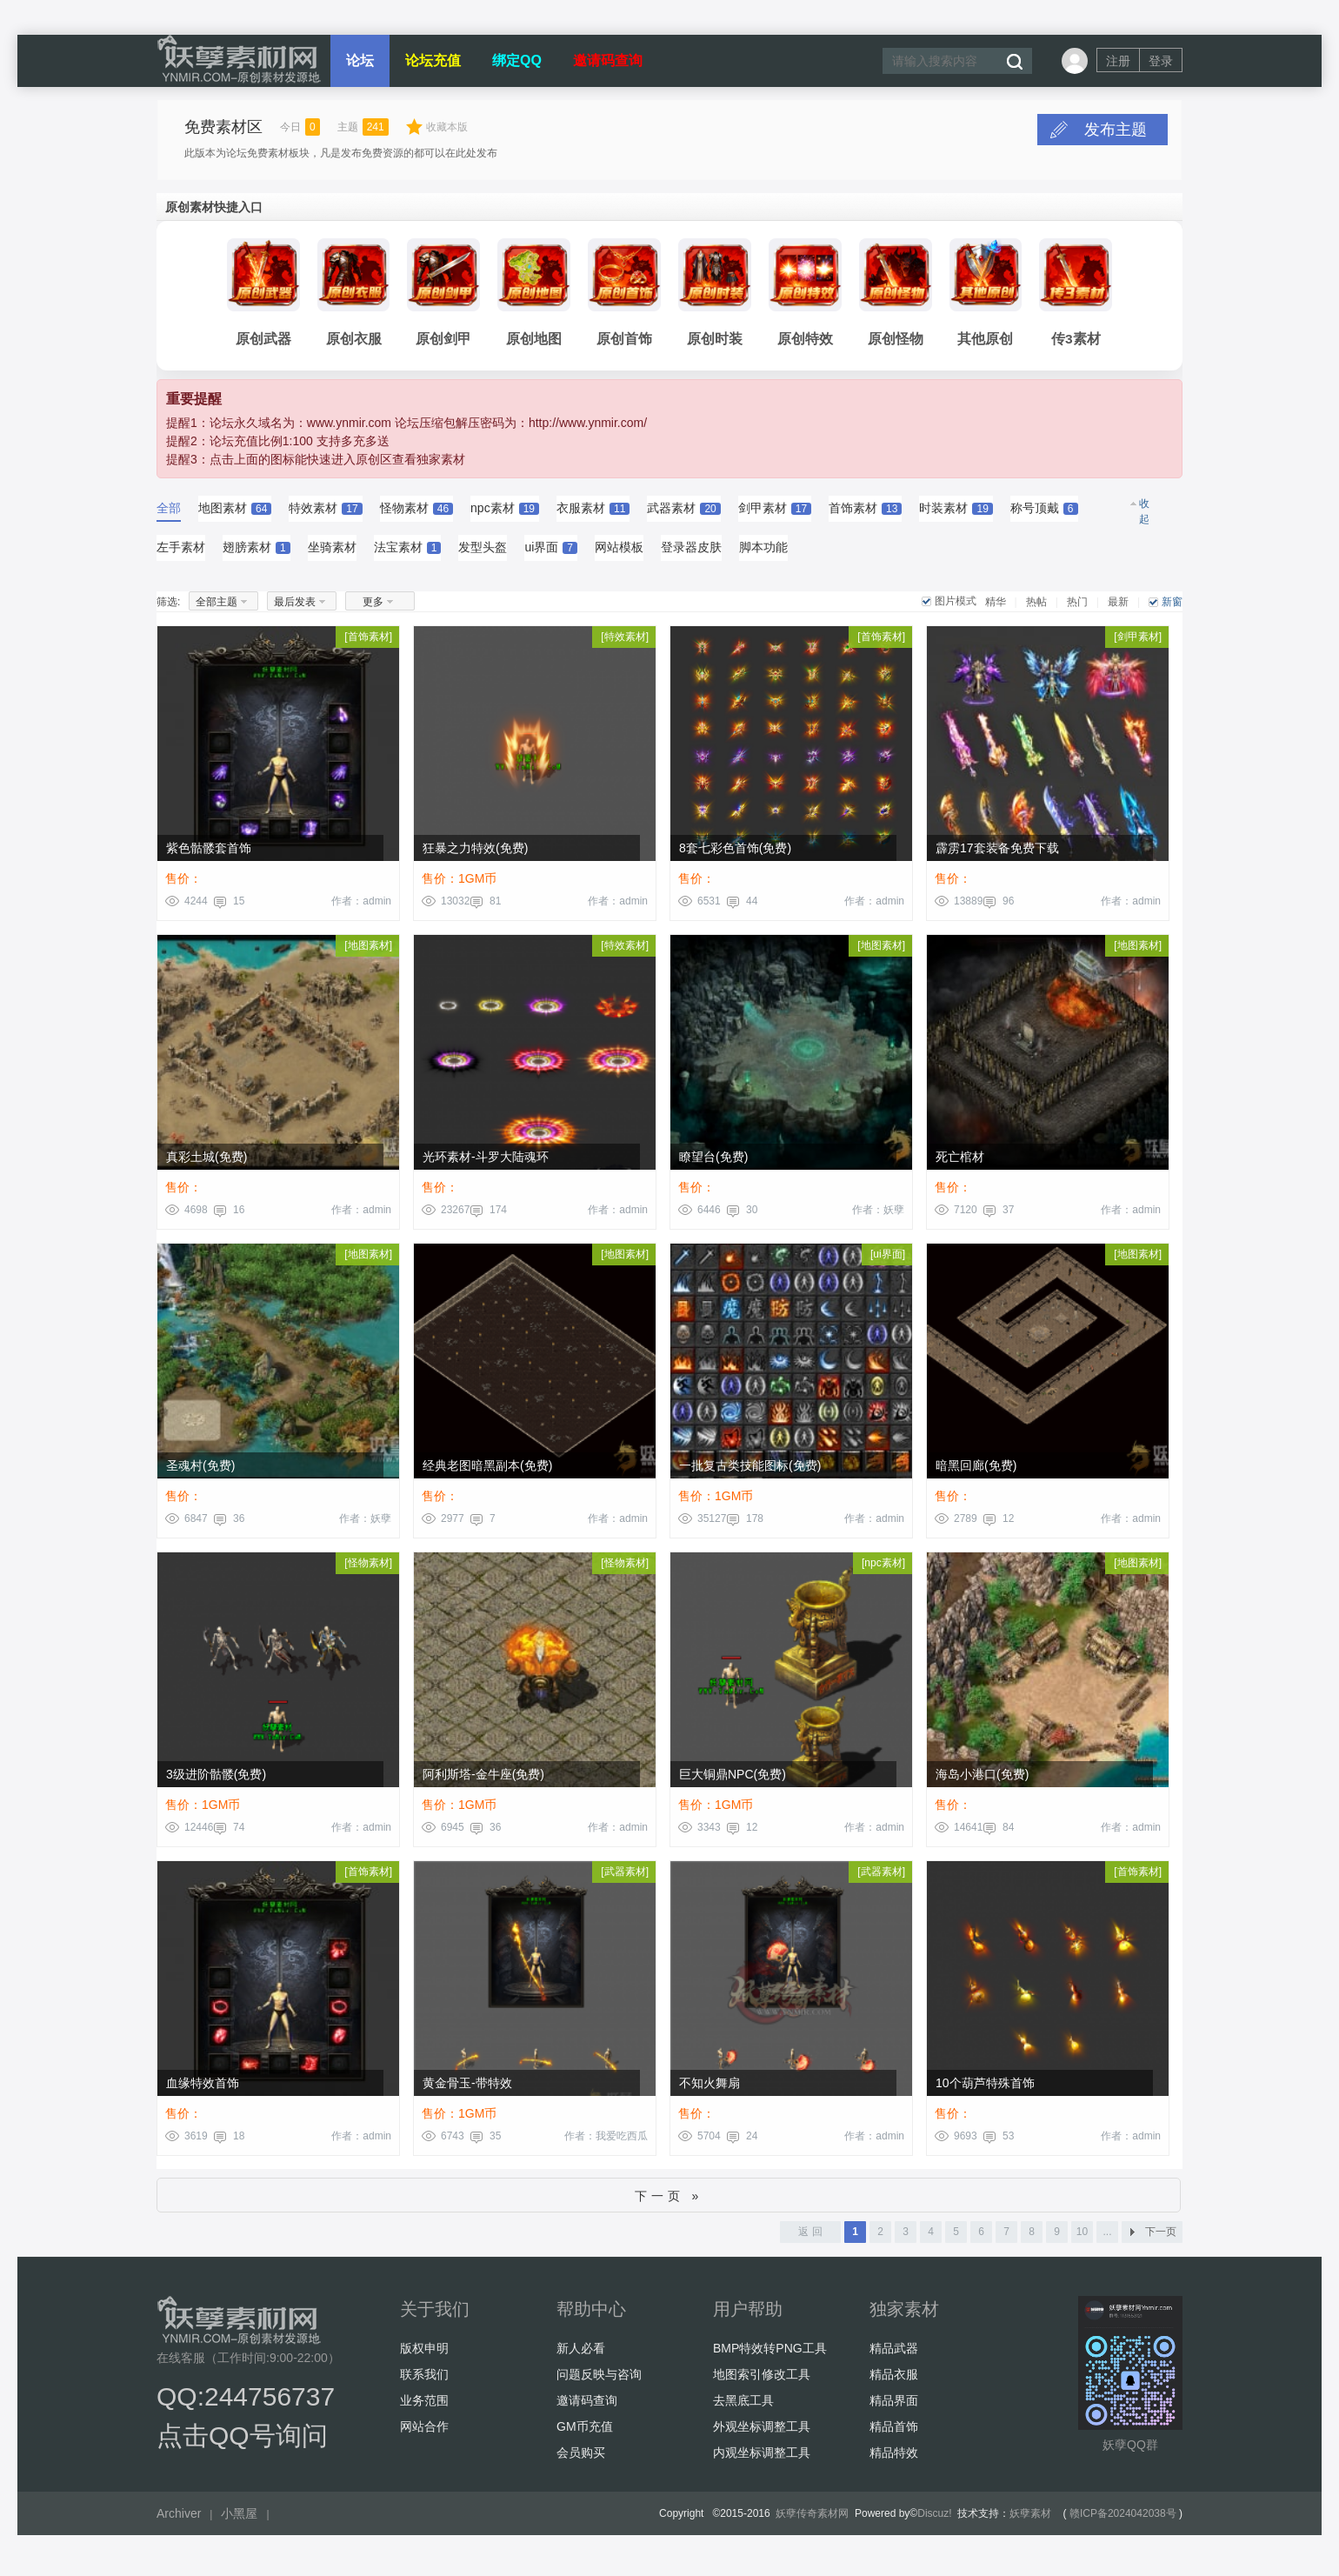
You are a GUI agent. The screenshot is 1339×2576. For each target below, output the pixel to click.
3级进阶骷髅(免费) (216, 1780)
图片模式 (955, 607)
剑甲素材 (774, 514)
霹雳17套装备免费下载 (997, 854)
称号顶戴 (1044, 514)
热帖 (1036, 608)
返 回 (810, 2238)
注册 (1118, 61)
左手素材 (181, 553)
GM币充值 (584, 2432)
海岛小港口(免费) (982, 1780)
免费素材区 (223, 127)
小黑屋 (239, 2519)
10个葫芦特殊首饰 (985, 2089)
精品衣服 (893, 2380)
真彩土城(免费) (206, 1163)
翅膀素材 (256, 553)
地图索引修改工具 (761, 2380)
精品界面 (893, 2406)
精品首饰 (893, 2432)
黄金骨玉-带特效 (467, 2089)
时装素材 (955, 514)
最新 (1118, 608)
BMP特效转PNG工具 (770, 2354)
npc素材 (504, 514)
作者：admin (361, 907)
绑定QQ (517, 60)
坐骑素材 (332, 553)
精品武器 (893, 2354)
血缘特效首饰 (202, 2089)
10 (1082, 2238)
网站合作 (424, 2432)
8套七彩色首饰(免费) (735, 854)
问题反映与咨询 (599, 2380)
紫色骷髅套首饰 (208, 854)
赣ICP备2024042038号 (1122, 2519)
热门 (1077, 608)
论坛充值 (433, 60)
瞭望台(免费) (713, 1163)
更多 (373, 608)
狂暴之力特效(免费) (475, 854)
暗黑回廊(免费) (976, 1471)
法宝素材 (408, 553)
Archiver (179, 2519)
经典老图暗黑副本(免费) (487, 1471)
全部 (169, 514)
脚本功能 (763, 553)
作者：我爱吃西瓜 (606, 2142)
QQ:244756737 (246, 2402)
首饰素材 (865, 514)
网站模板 (619, 553)
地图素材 (234, 514)
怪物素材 (416, 514)
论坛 (360, 60)
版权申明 (424, 2354)
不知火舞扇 (709, 2089)
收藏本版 (447, 127)
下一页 (1160, 2238)
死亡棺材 (960, 1163)
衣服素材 (593, 514)
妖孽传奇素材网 (812, 2519)
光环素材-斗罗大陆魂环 (486, 1163)
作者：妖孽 (878, 1216)
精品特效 (893, 2459)
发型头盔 (482, 553)
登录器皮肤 (691, 553)
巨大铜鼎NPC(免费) (732, 1780)
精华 (995, 608)
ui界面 (550, 553)
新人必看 (580, 2354)
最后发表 (295, 608)
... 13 (1107, 2240)
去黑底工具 (743, 2406)
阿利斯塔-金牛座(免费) (483, 1780)
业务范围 (424, 2406)
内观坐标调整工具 (761, 2459)
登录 (1161, 61)
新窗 (1172, 608)
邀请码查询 (608, 60)
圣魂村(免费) (200, 1471)
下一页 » (669, 2202)
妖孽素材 (1030, 2519)
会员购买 (580, 2459)
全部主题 (216, 608)
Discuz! (934, 2519)
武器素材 (683, 514)
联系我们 (424, 2380)
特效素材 (325, 514)
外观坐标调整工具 (761, 2432)
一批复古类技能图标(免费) (750, 1471)
